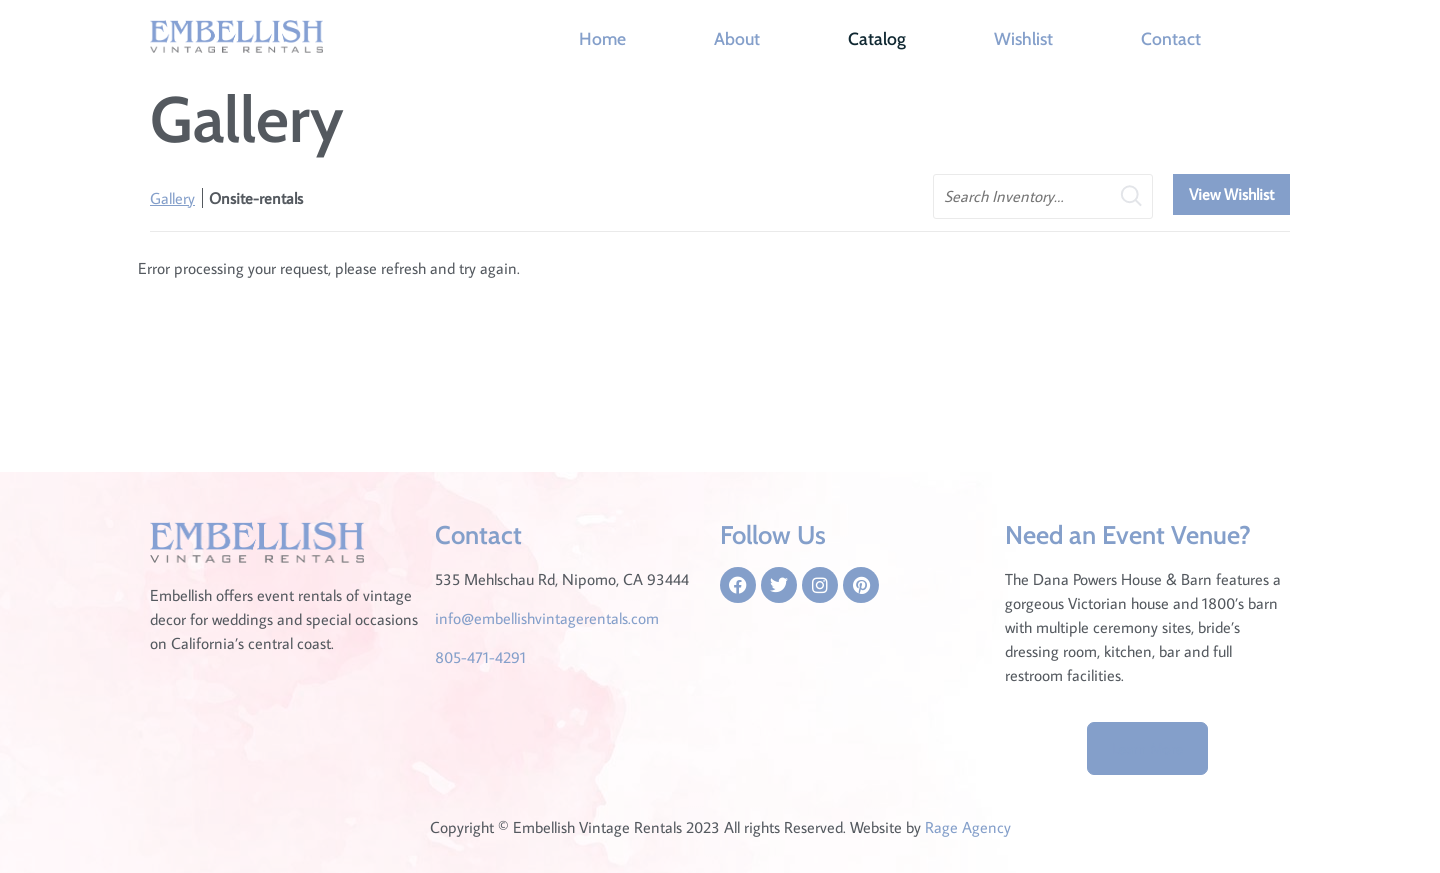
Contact (1171, 38)
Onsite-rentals (256, 198)
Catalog (877, 38)
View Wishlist (1231, 194)
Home (602, 38)
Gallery (172, 198)
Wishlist (1023, 38)
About (737, 38)
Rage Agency (968, 827)
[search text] (1043, 196)
